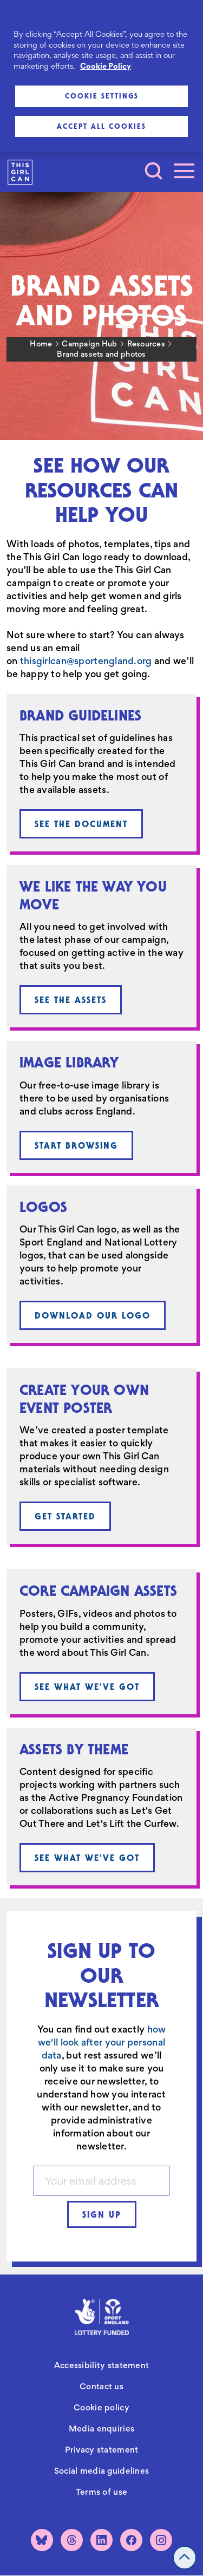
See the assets (71, 999)
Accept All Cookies (101, 126)
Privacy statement (102, 2449)
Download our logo (92, 1315)
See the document (81, 823)
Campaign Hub (89, 343)
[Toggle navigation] (184, 171)
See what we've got (87, 1686)
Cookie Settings (102, 95)
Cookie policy (101, 2407)
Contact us (101, 2386)
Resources (146, 343)
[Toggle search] (153, 171)
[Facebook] (131, 2540)
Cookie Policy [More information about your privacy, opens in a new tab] (105, 66)
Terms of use (101, 2492)
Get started (65, 1516)
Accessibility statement (101, 2365)
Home (41, 343)
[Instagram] (161, 2540)
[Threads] (72, 2540)
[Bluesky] (42, 2540)
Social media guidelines (101, 2470)
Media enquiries (101, 2428)
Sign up (101, 2214)
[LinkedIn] (101, 2540)
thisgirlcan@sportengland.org (86, 660)
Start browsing (76, 1145)
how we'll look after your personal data (102, 2042)
